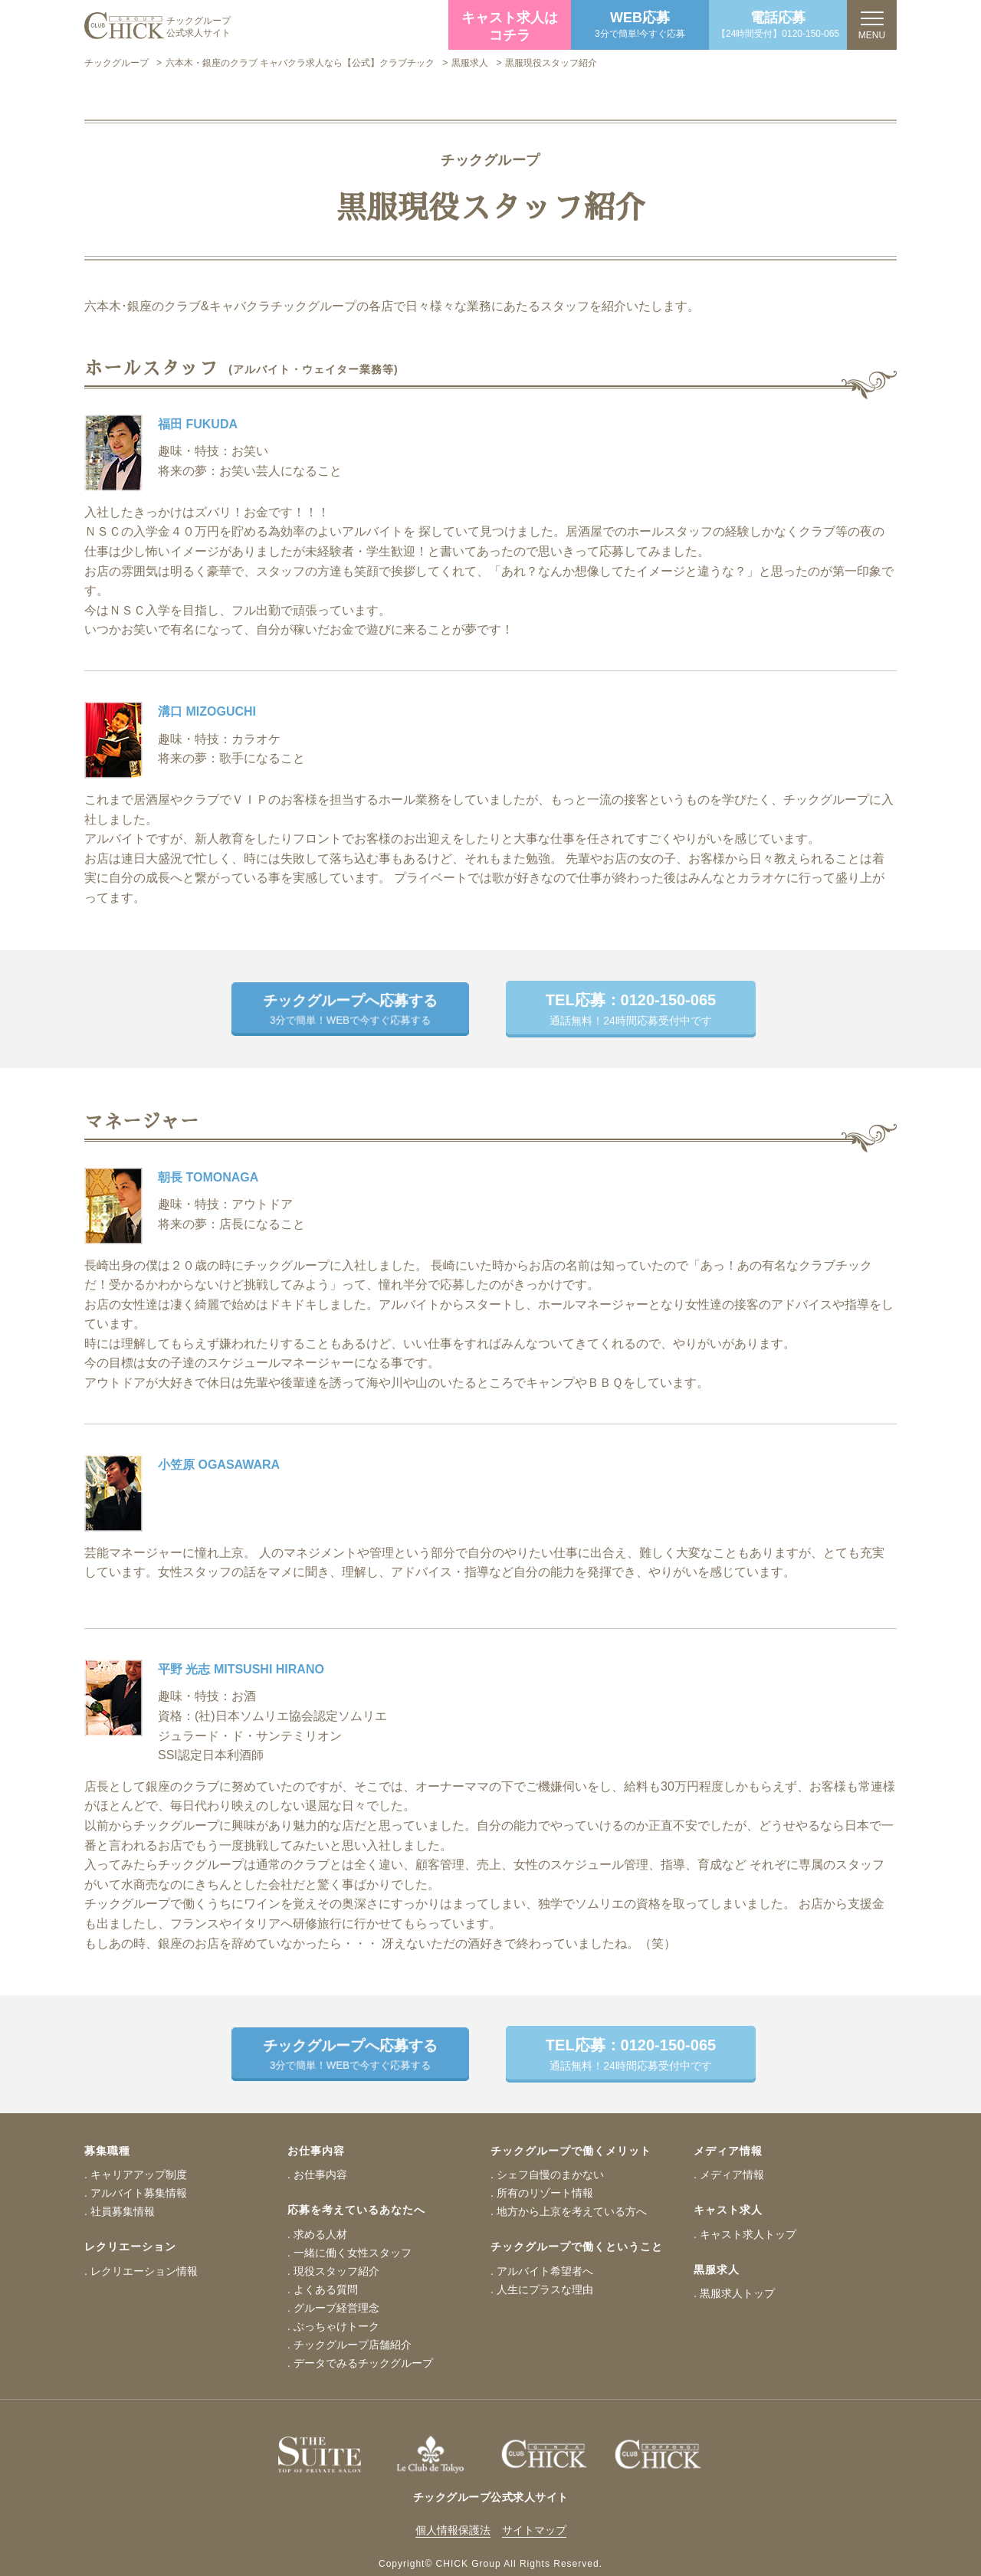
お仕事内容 (320, 2174)
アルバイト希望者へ (545, 2271)
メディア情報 (732, 2174)
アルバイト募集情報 (138, 2193)
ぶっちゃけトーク (336, 2326)
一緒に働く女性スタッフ (353, 2252)
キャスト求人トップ (748, 2234)
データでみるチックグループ (363, 2363)
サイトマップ (534, 2530)
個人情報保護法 (452, 2530)
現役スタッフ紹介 (336, 2271)
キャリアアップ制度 (138, 2174)
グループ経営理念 (336, 2307)
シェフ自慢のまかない (550, 2174)
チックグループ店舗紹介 (353, 2344)
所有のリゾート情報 (545, 2193)
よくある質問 (326, 2289)
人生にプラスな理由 (545, 2289)
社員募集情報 (122, 2211)
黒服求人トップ (737, 2293)
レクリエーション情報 (144, 2271)
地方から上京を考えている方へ (572, 2211)
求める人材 (320, 2234)
